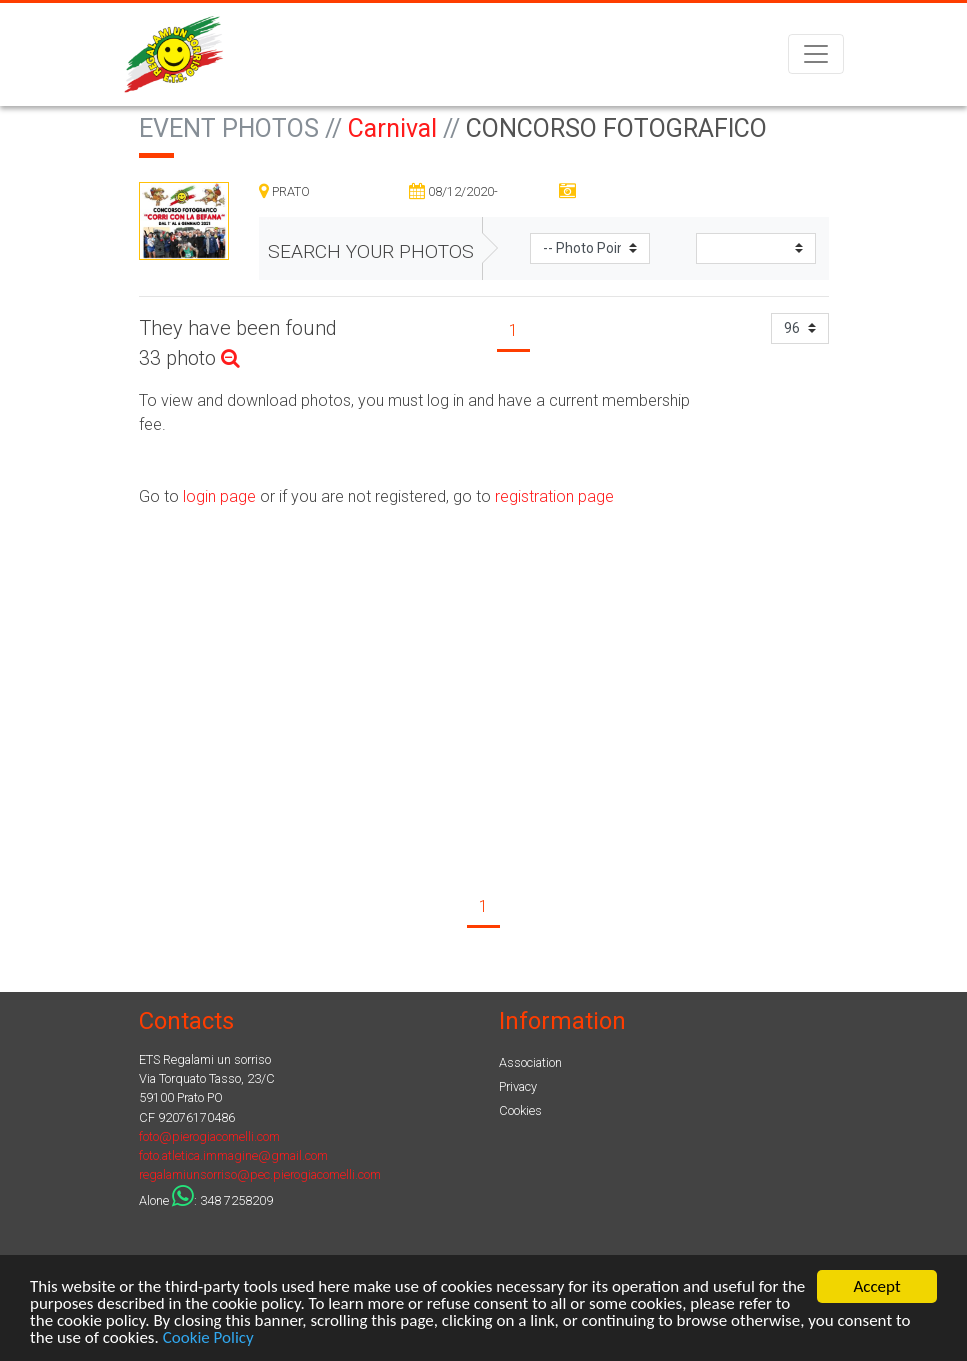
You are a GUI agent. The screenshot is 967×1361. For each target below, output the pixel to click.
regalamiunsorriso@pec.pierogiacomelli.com (260, 1174)
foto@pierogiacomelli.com (209, 1136)
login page (217, 496)
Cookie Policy (208, 1338)
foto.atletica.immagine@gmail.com (233, 1155)
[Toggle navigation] (816, 54)
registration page (554, 496)
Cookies (520, 1110)
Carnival (392, 128)
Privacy (518, 1086)
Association (530, 1062)
